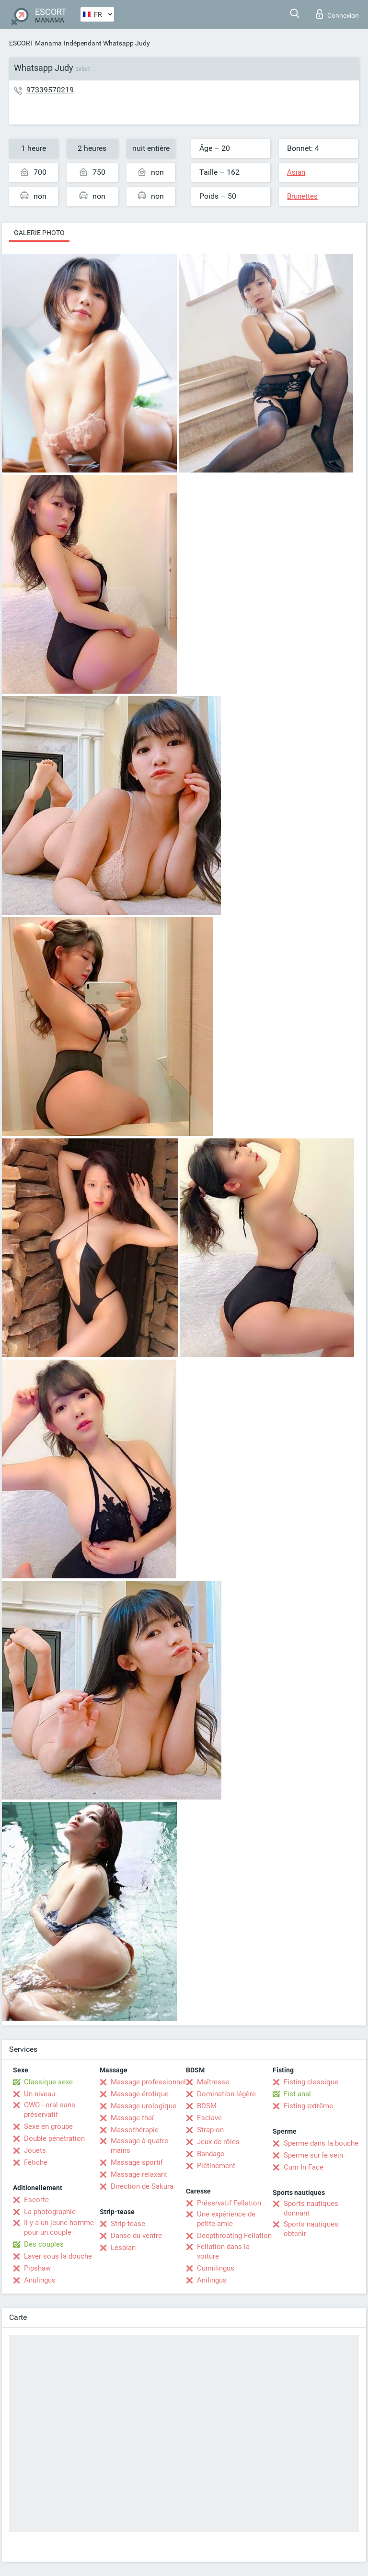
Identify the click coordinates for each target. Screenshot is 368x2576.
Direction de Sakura (142, 2186)
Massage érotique (140, 2094)
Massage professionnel (148, 2082)
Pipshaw (37, 2268)
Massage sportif (137, 2162)
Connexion (337, 14)
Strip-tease (128, 2223)
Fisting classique (311, 2082)
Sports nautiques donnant (311, 2208)
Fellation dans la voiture (223, 2251)
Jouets (35, 2150)
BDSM (207, 2106)
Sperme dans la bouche (321, 2143)
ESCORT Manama (35, 43)
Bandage (210, 2153)
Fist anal (297, 2094)
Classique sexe (48, 2082)
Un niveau (39, 2094)
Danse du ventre (136, 2235)
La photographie (50, 2211)
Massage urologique (143, 2106)
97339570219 (50, 89)
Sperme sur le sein (313, 2155)
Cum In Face (303, 2167)
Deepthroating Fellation (234, 2235)
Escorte (36, 2199)
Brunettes (302, 196)
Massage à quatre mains (139, 2146)
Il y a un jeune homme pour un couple (59, 2227)
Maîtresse (213, 2082)
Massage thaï (132, 2118)
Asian (296, 172)
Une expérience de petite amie (226, 2219)
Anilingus (212, 2280)
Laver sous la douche (58, 2256)
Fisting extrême (308, 2106)
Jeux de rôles (218, 2141)
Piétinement (216, 2165)
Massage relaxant (139, 2174)
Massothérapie (135, 2130)
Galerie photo (39, 232)
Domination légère (226, 2094)
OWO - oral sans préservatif (49, 2110)
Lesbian (123, 2247)
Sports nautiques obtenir (311, 2229)
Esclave (209, 2118)
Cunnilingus (215, 2268)
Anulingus (40, 2280)
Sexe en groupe (48, 2126)
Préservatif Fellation (229, 2203)
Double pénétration (54, 2138)
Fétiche (35, 2162)
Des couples (44, 2244)
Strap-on (210, 2130)
